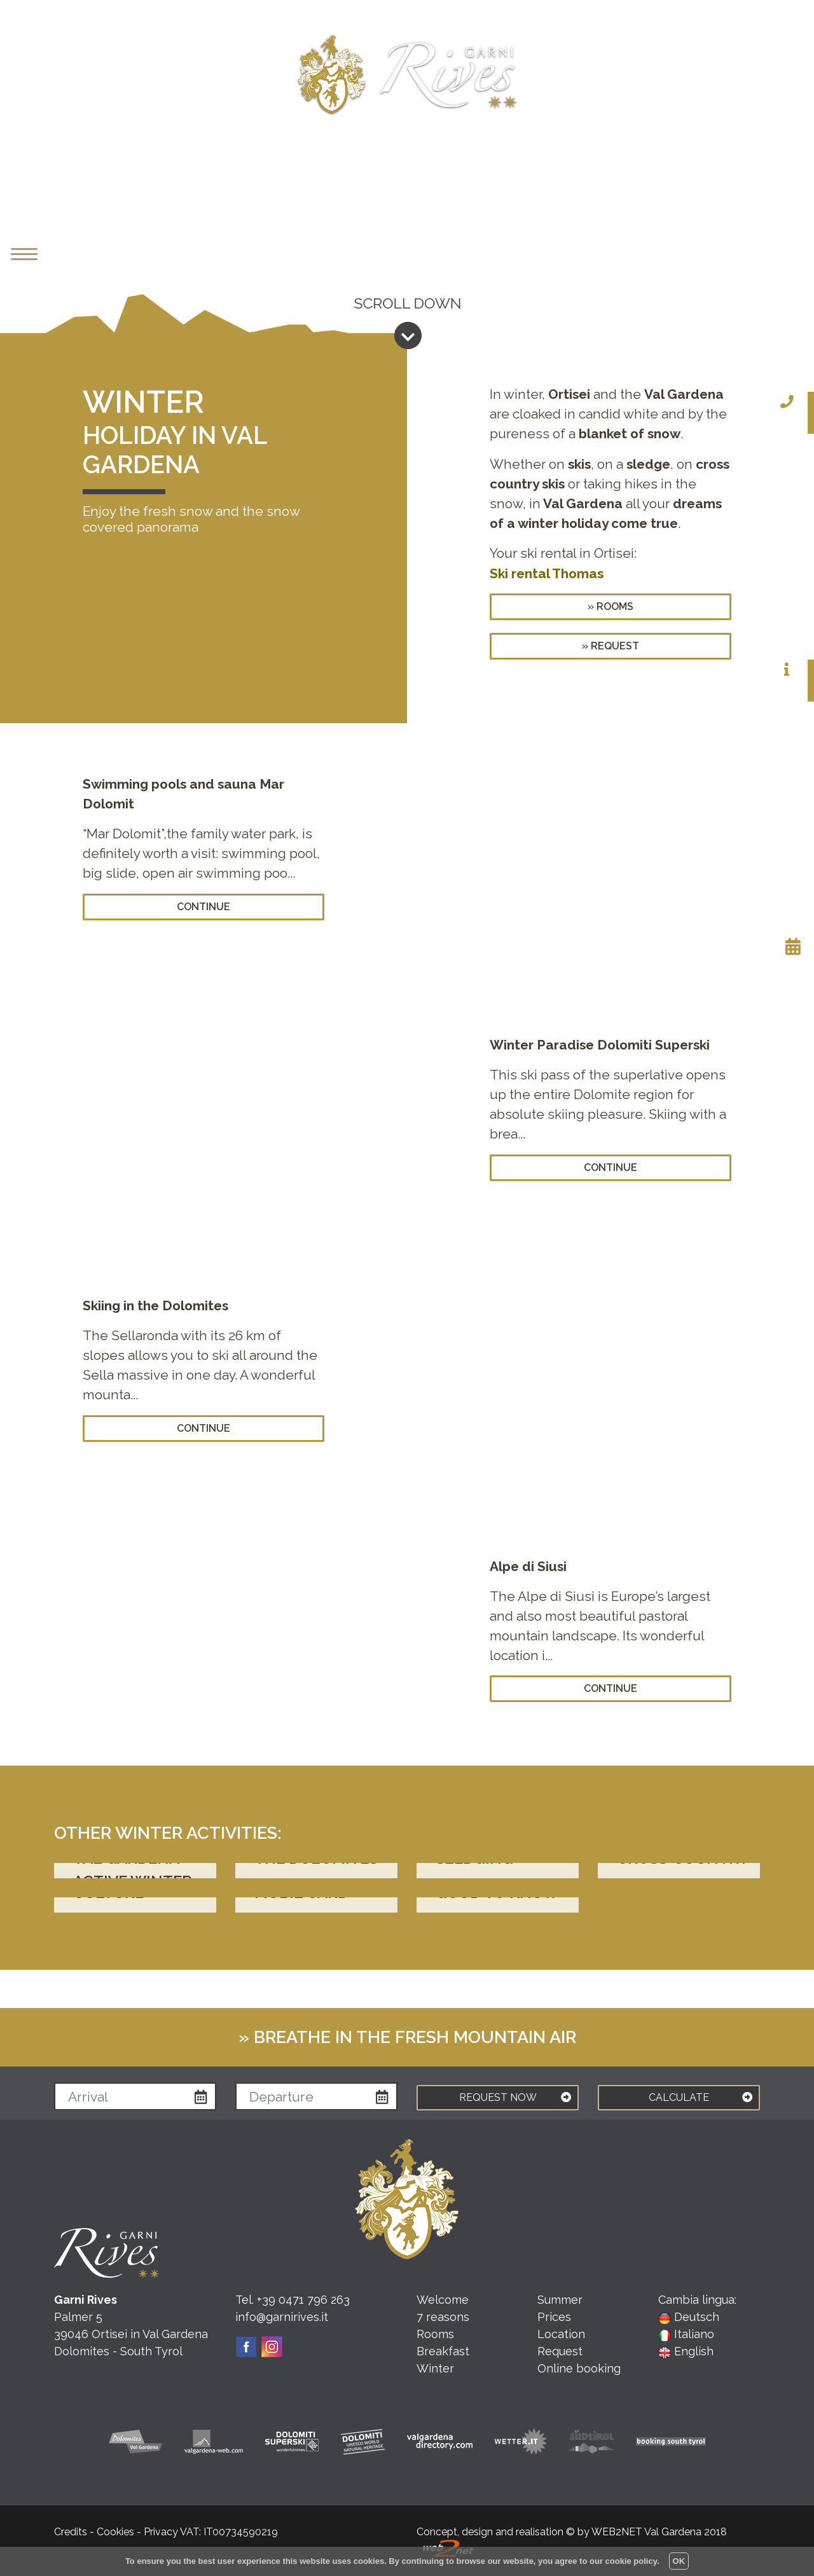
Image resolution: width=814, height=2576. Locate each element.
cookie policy (631, 2561)
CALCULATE (700, 2095)
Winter (435, 2368)
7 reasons (443, 2316)
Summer (560, 2299)
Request (560, 2351)
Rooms (435, 2334)
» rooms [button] (610, 606)
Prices (554, 2316)
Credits (70, 2532)
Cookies (115, 2532)
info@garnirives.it (281, 2316)
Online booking (579, 2368)
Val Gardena (672, 2532)
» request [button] (610, 646)
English (686, 2351)
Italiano (686, 2334)
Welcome (443, 2299)
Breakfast (443, 2351)
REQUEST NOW (515, 2095)
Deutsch (688, 2316)
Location (561, 2334)
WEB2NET (616, 2532)
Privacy (161, 2532)
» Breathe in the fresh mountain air (407, 2037)
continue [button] (203, 907)
